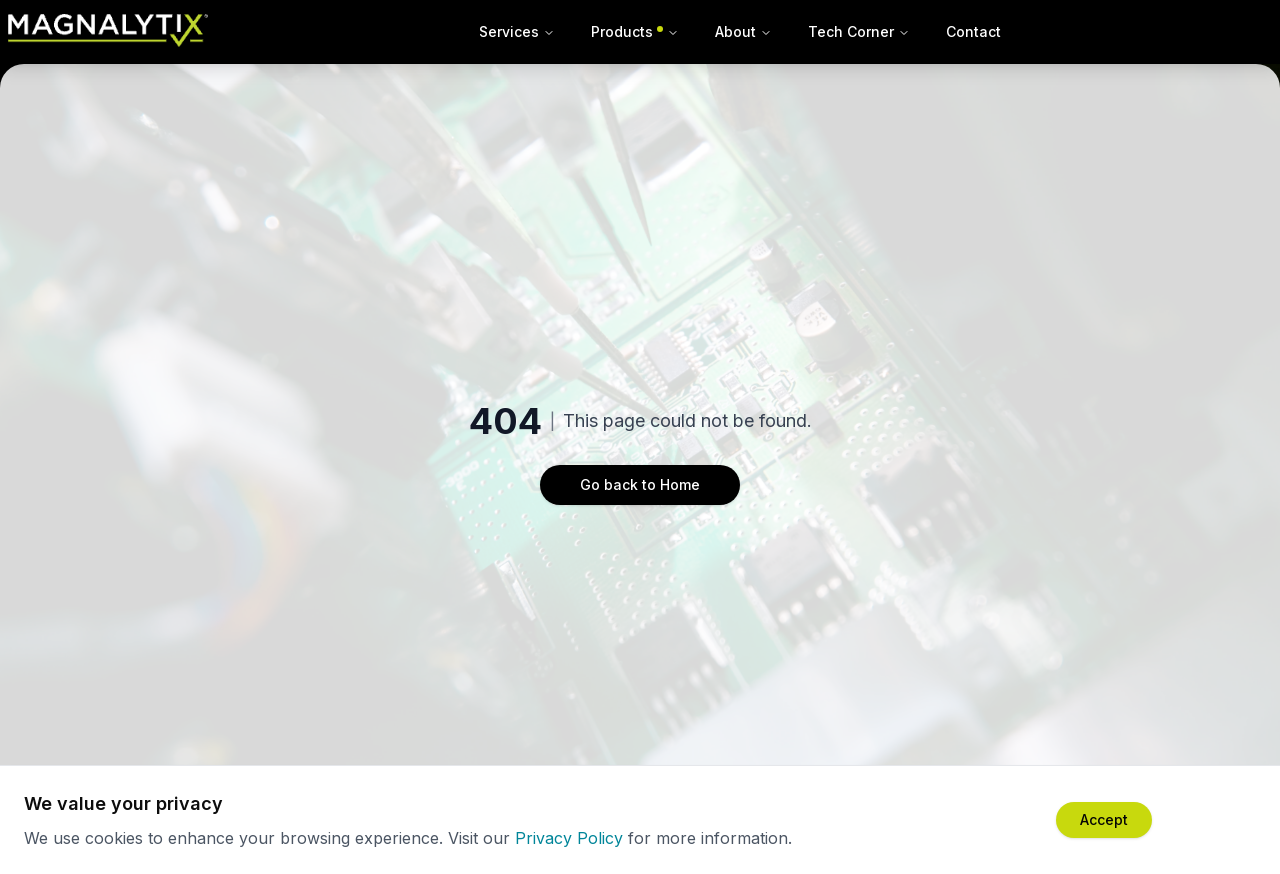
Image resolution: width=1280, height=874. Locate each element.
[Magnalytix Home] (108, 32)
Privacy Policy (569, 838)
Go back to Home (640, 484)
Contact (973, 31)
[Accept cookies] (1104, 820)
